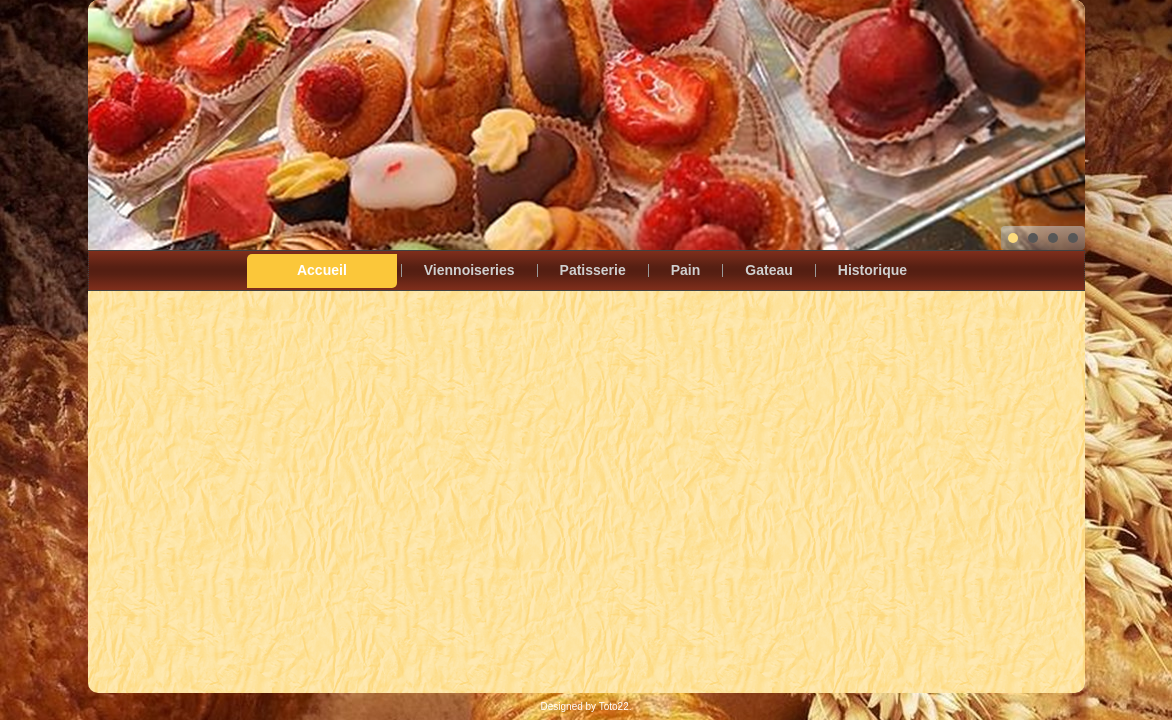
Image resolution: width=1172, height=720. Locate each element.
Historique (872, 270)
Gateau (768, 270)
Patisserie (593, 270)
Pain (686, 270)
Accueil (322, 270)
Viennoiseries (469, 270)
